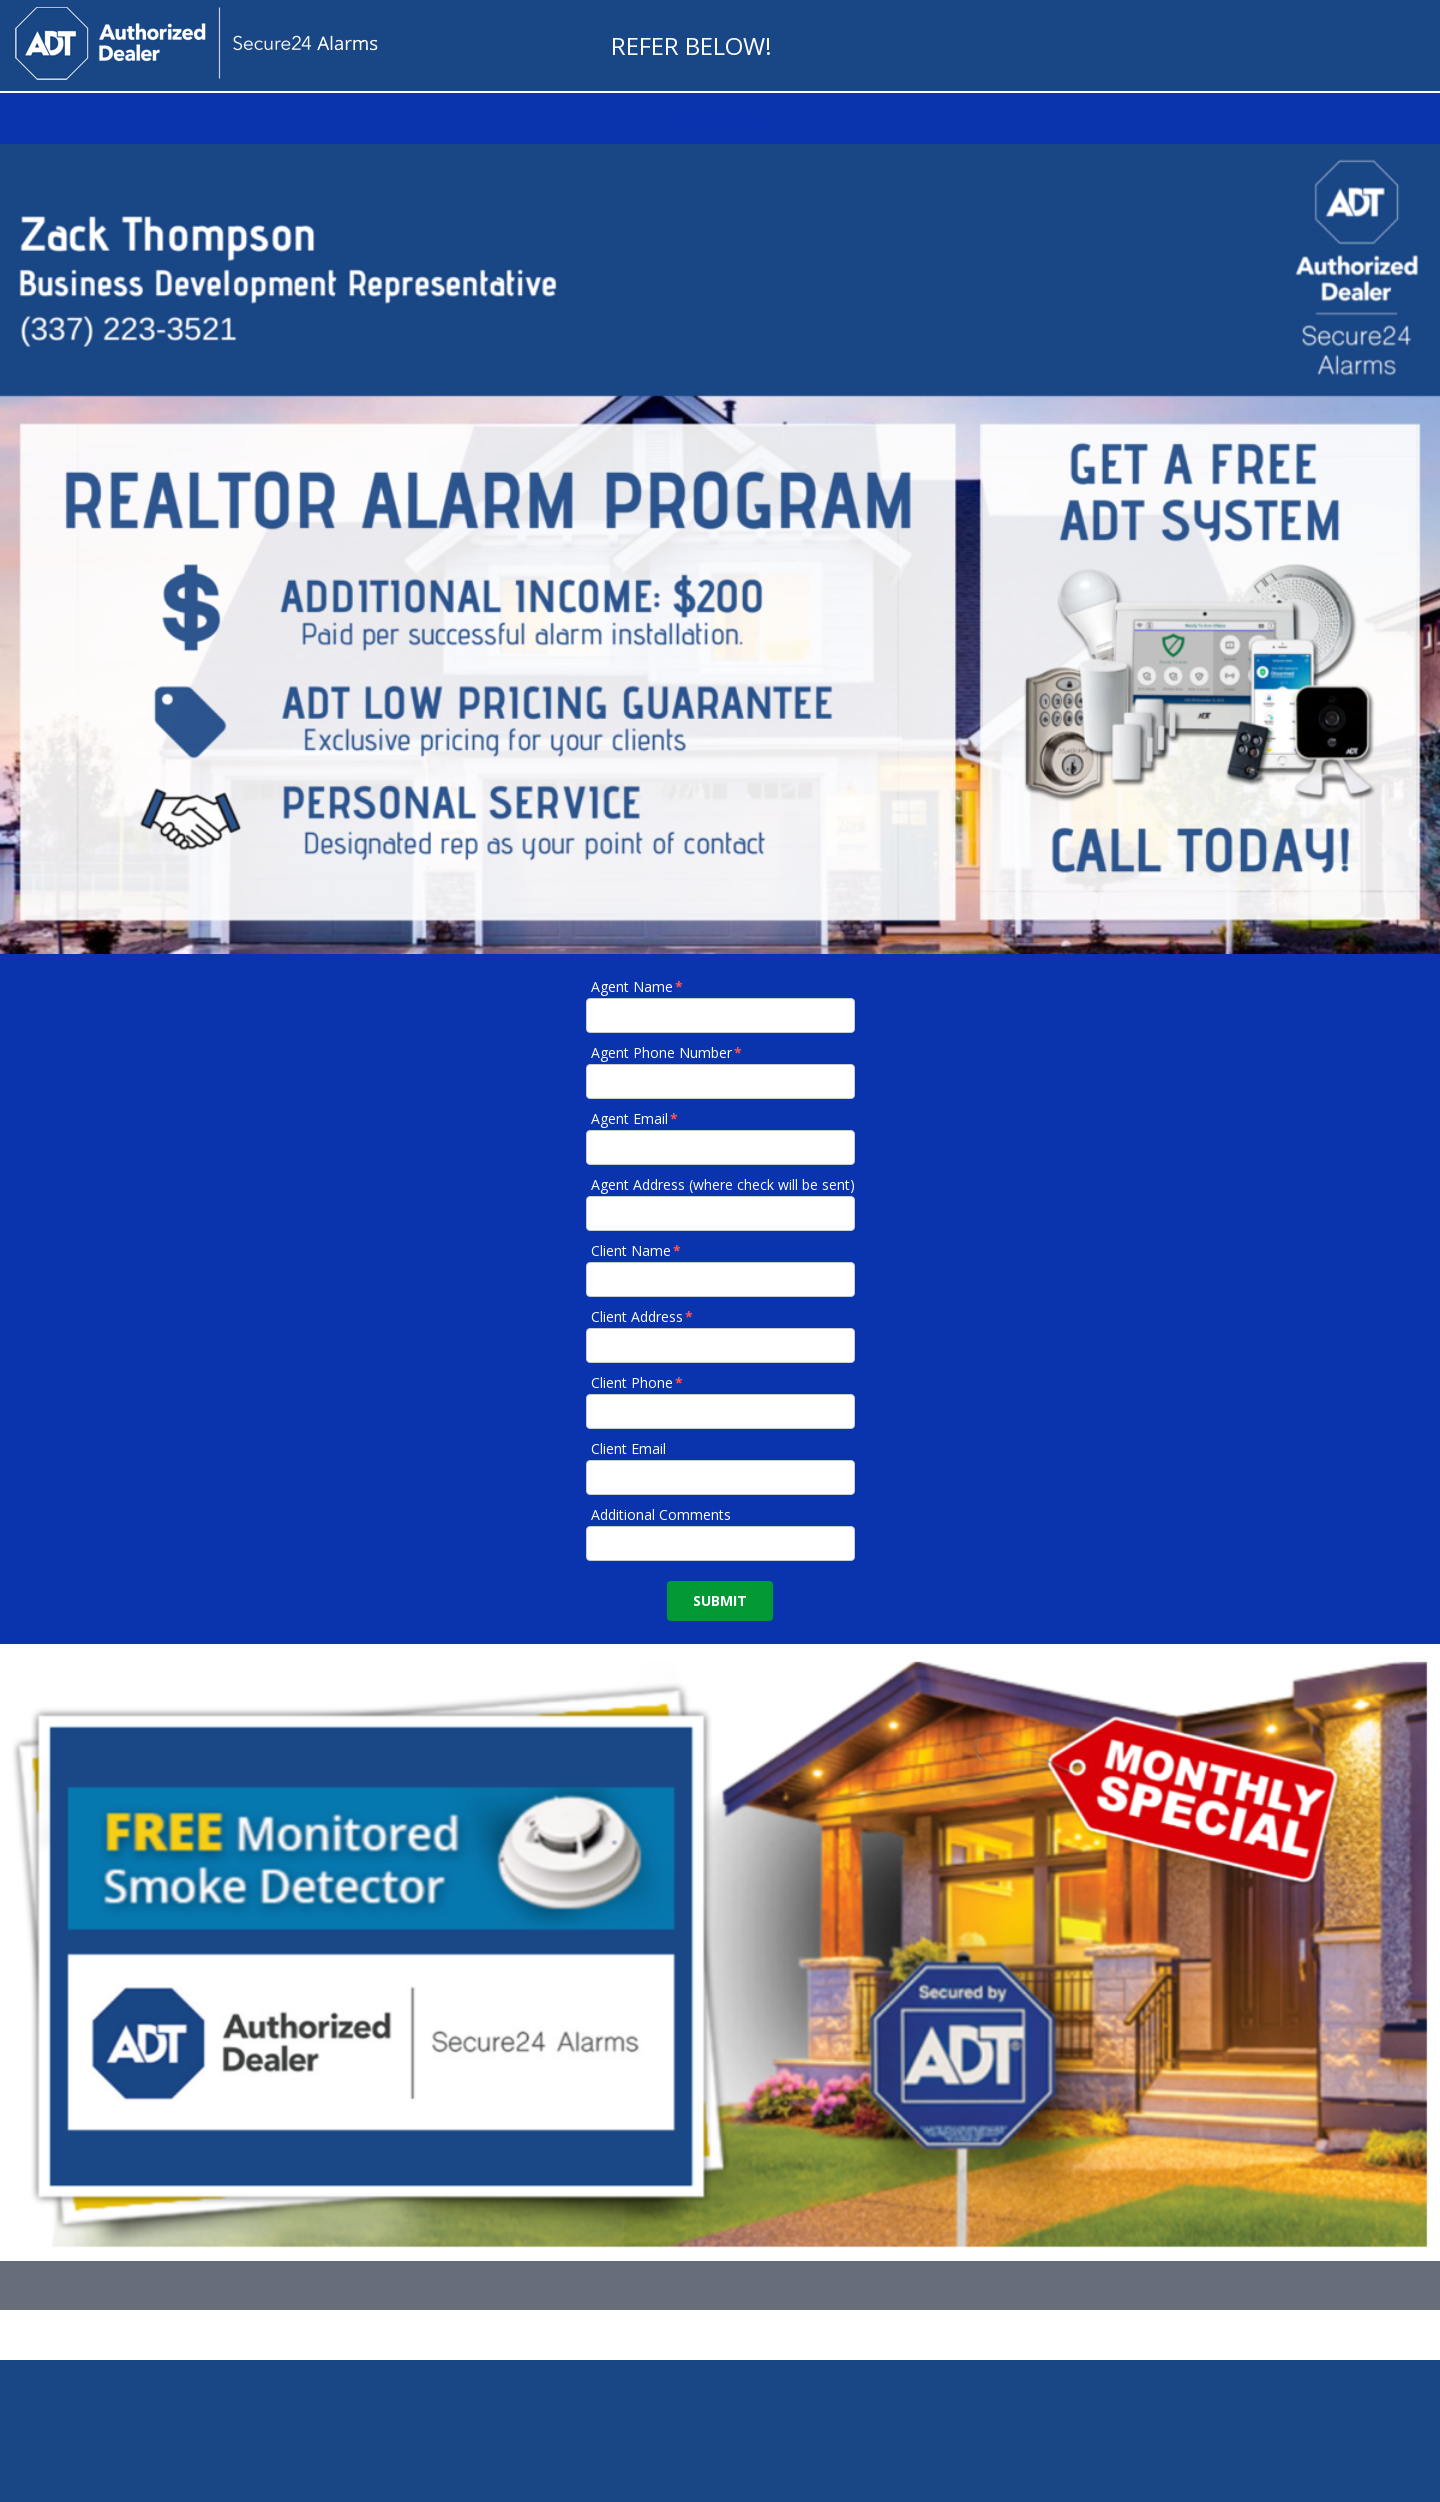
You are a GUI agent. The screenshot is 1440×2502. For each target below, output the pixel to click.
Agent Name (638, 986)
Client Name (637, 1250)
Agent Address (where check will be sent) (723, 1184)
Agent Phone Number (667, 1052)
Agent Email (635, 1118)
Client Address (643, 1316)
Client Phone (638, 1382)
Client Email (628, 1448)
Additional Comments (661, 1514)
